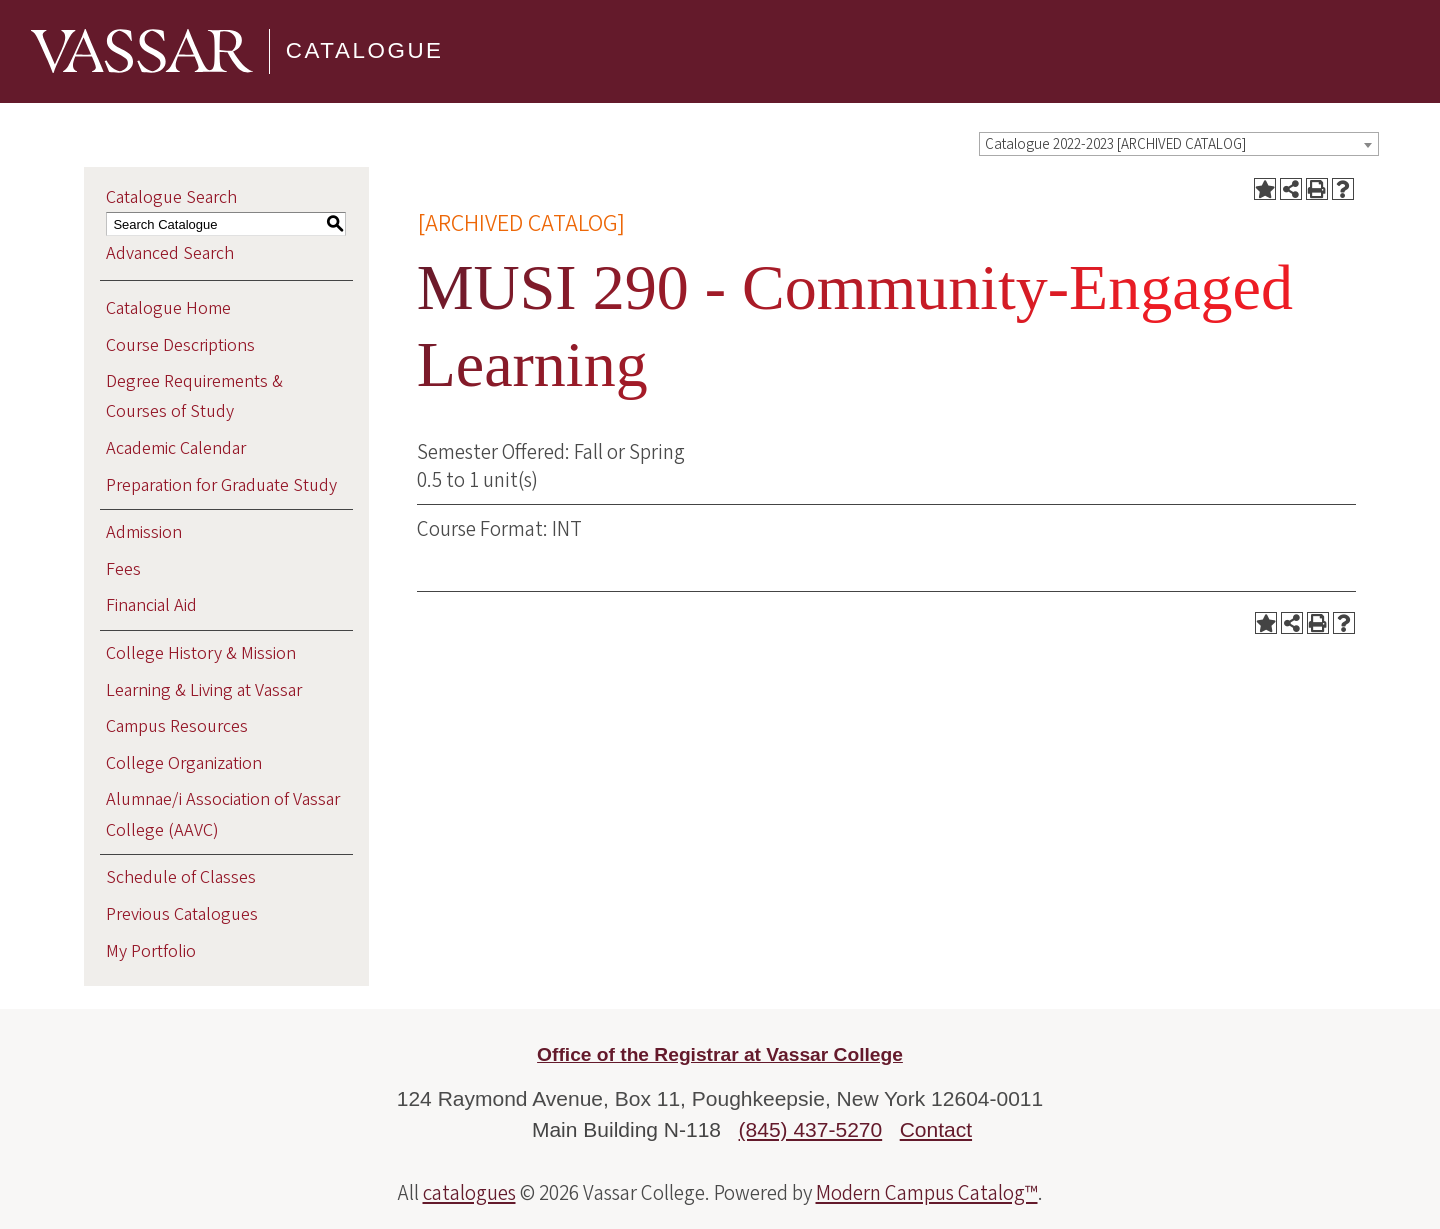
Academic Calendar (176, 448)
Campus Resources (177, 726)
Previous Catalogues (182, 914)
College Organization (184, 763)
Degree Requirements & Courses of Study (194, 396)
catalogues (469, 1193)
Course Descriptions (180, 345)
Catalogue (365, 50)
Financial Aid (151, 605)
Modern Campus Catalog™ (927, 1193)
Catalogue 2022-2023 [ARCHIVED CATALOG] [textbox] (1115, 144)
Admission (144, 532)
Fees (123, 569)
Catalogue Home (168, 308)
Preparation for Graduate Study (221, 485)
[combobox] (1179, 144)
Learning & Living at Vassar (204, 690)
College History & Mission (201, 653)
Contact (936, 1129)
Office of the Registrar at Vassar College (720, 1054)
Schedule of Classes (181, 877)
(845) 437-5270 (811, 1129)
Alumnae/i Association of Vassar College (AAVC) (223, 814)
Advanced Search (170, 253)
